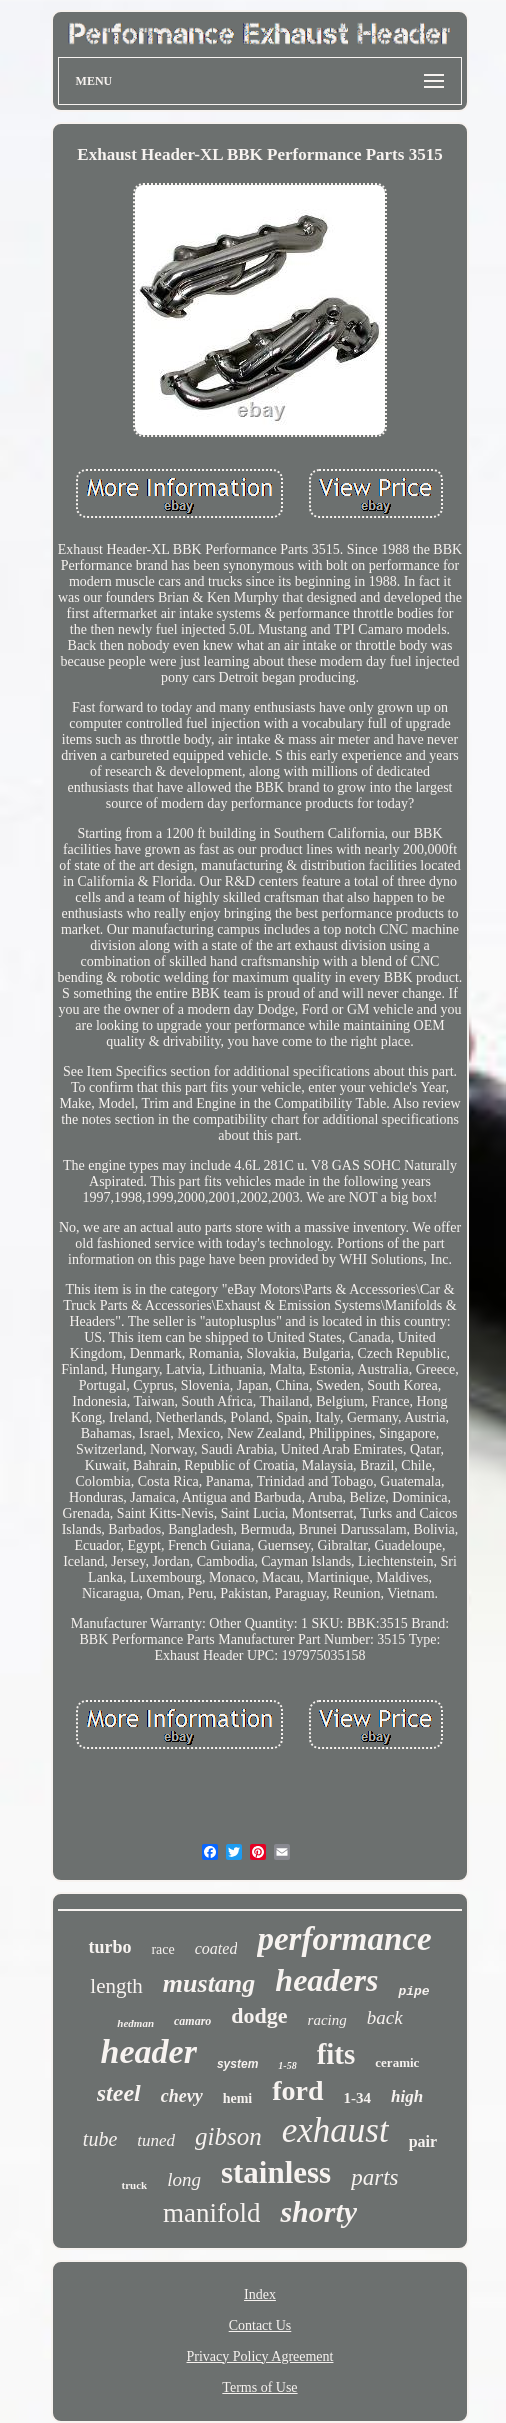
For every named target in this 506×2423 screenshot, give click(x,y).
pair (423, 2141)
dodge (259, 2015)
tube (100, 2139)
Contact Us (260, 2325)
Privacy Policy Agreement (260, 2356)
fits (336, 2054)
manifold (211, 2213)
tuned (156, 2140)
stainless (276, 2172)
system (237, 2064)
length (116, 1986)
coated (216, 1948)
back (385, 2017)
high (407, 2096)
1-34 (358, 2098)
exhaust (335, 2130)
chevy (182, 2096)
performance (344, 1939)
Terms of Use (259, 2387)
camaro (192, 2021)
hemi (238, 2098)
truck (134, 2185)
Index (260, 2294)
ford (297, 2090)
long (184, 2179)
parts (374, 2177)
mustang (209, 1983)
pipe (413, 1991)
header (149, 2051)
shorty (318, 2211)
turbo (109, 1947)
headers (326, 1980)
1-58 (287, 2065)
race (162, 1949)
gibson (228, 2136)
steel (119, 2093)
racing (327, 2020)
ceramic (397, 2062)
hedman (135, 2023)
